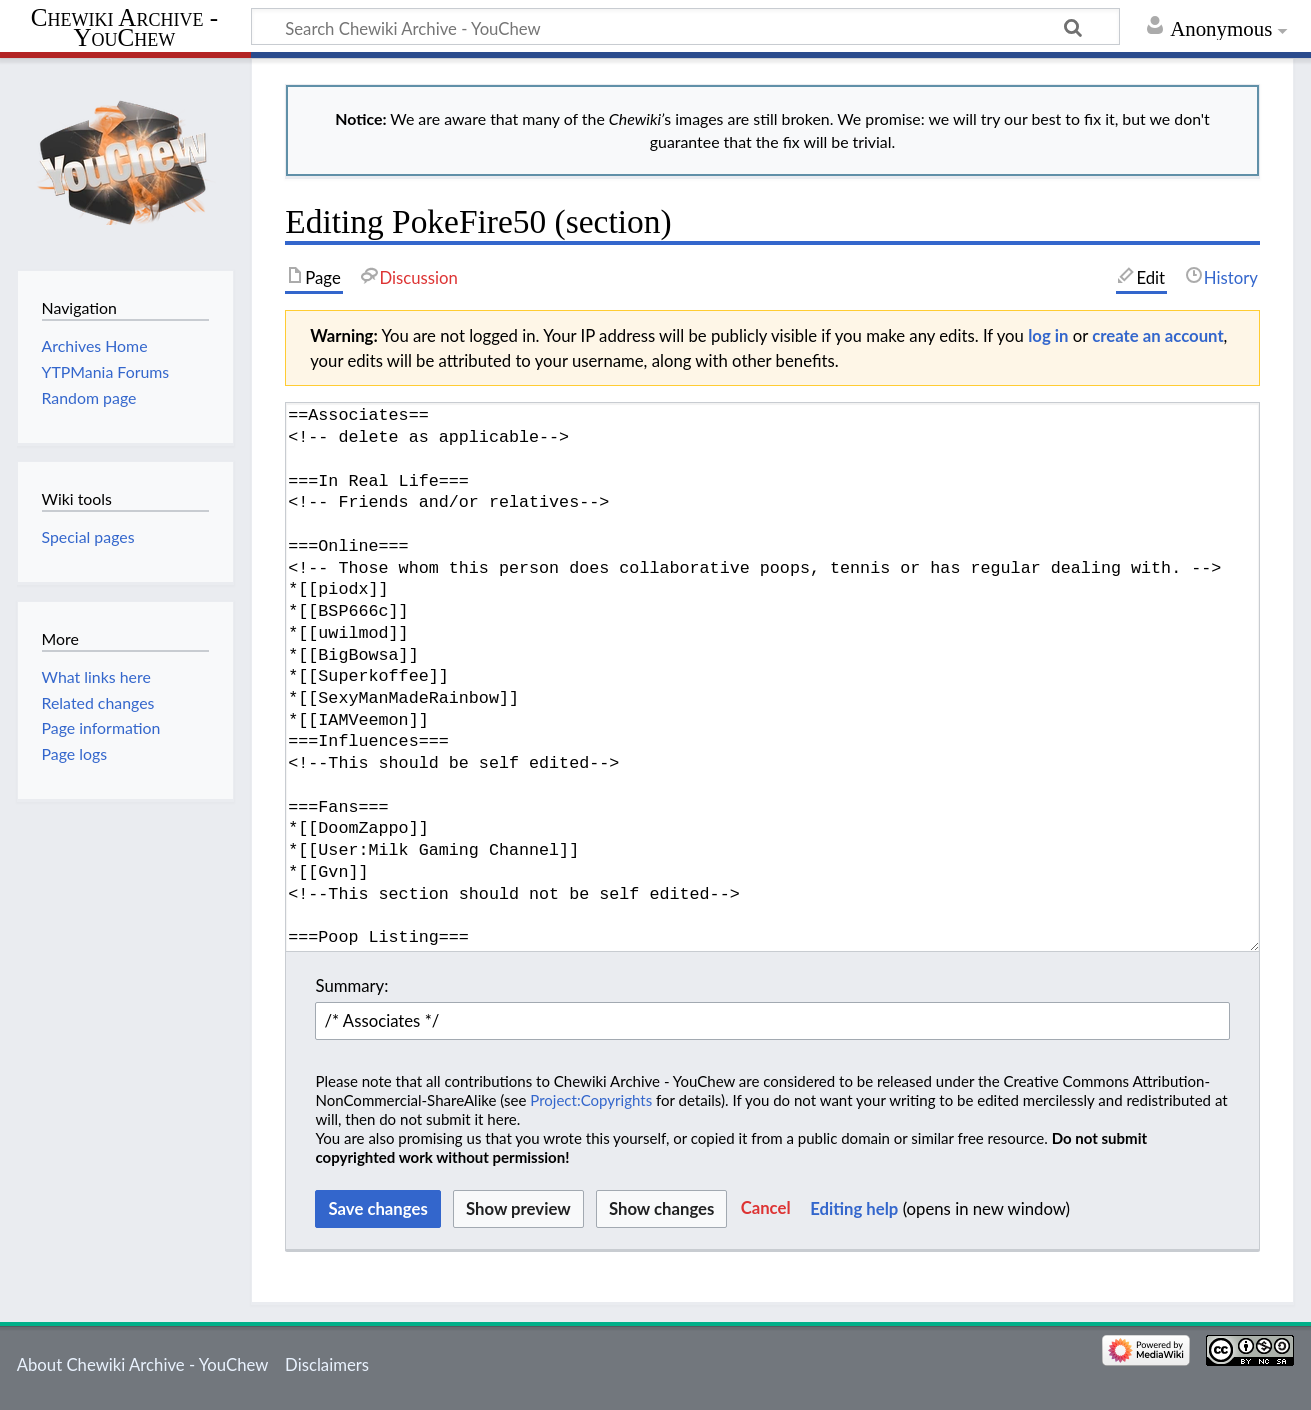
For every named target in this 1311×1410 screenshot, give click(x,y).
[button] (766, 1209)
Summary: (351, 985)
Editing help (854, 1208)
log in (1048, 335)
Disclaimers (327, 1364)
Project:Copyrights (591, 1100)
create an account (1157, 335)
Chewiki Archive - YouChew (124, 28)
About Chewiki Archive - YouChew (143, 1364)
